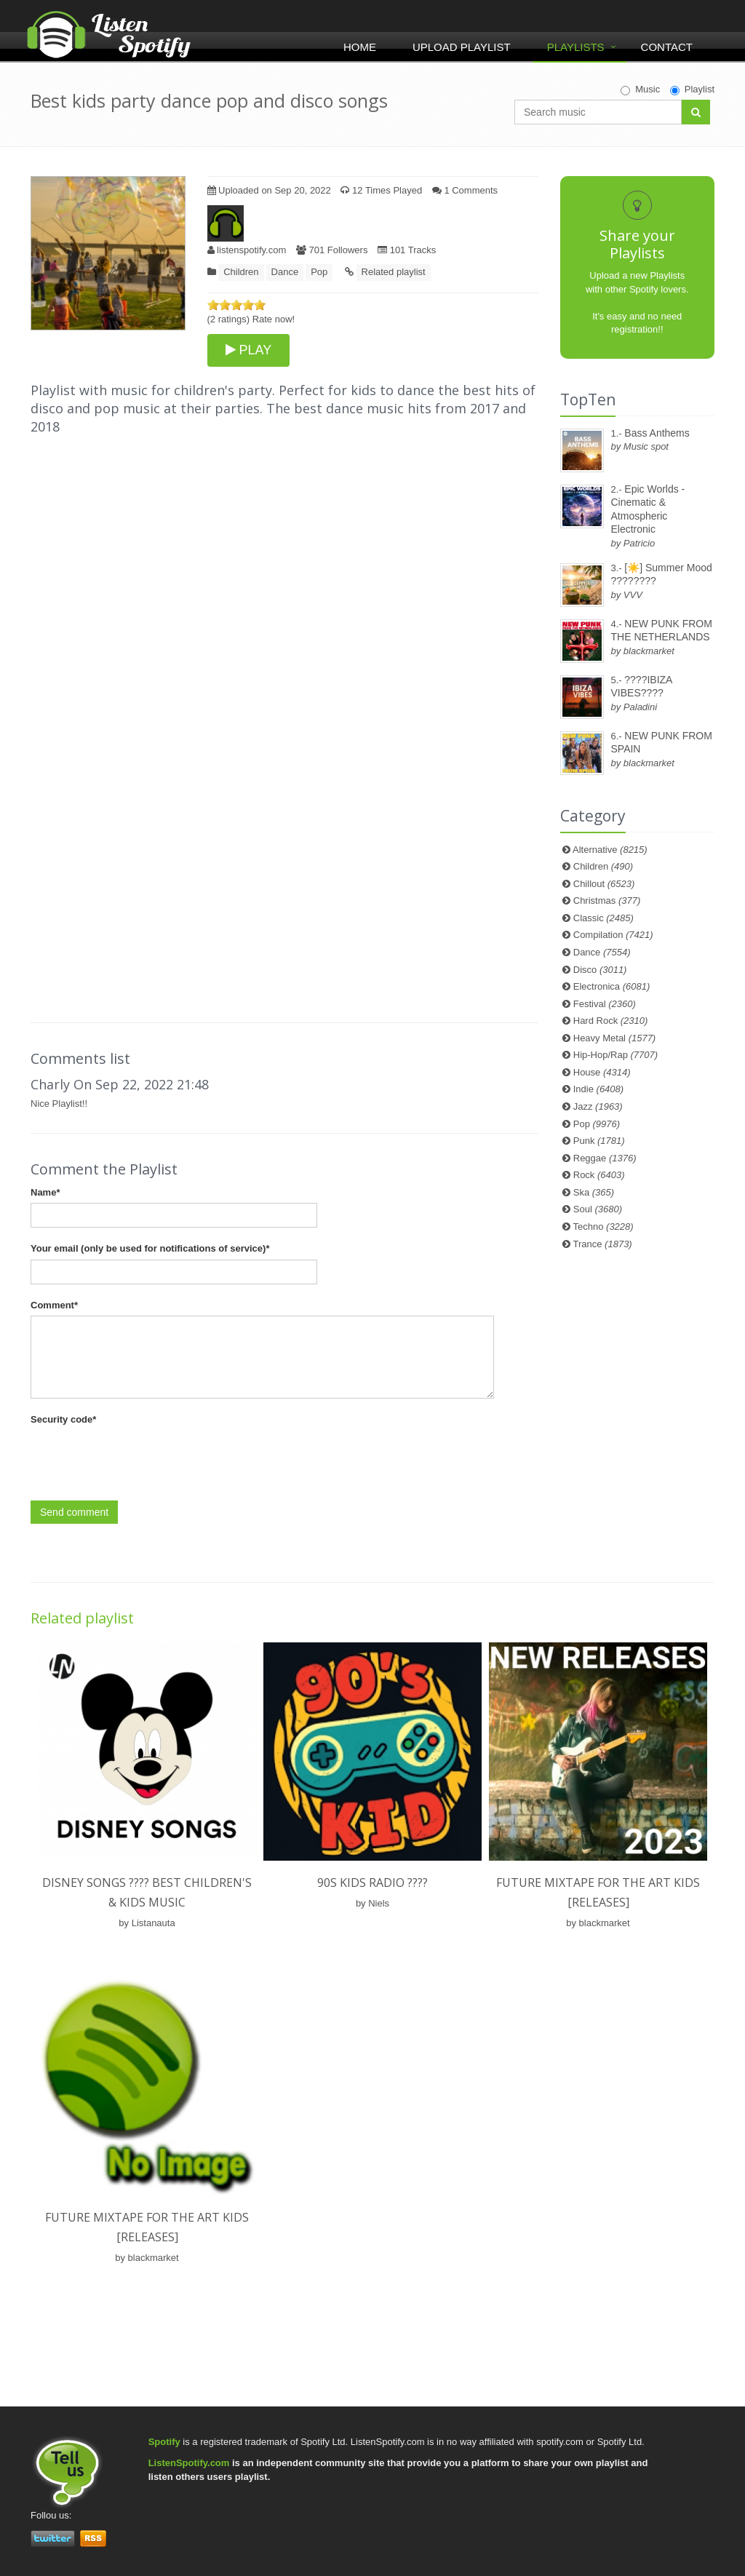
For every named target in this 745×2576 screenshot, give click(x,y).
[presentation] (141, 1459)
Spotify (164, 2441)
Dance (285, 271)
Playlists (576, 47)
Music (640, 89)
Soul (597, 1209)
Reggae (605, 1158)
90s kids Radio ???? (372, 1883)
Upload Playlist (462, 47)
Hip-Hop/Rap (615, 1054)
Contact (667, 47)
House (602, 1072)
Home (359, 47)
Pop (319, 271)
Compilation (613, 934)
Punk (599, 1140)
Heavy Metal (614, 1038)
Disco (600, 969)
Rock (599, 1174)
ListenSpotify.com (189, 2462)
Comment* (54, 1305)
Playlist (692, 89)
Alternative (610, 849)
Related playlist (394, 271)
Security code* (63, 1419)
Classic (603, 918)
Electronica (611, 986)
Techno (603, 1226)
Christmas (606, 900)
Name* (45, 1192)
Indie (598, 1089)
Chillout (604, 883)
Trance (602, 1244)
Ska (593, 1192)
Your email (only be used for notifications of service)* (150, 1248)
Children (240, 271)
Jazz (598, 1106)
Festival (604, 1003)
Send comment (74, 1512)
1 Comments (465, 190)
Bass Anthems (657, 433)
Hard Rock (610, 1020)
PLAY (249, 350)
